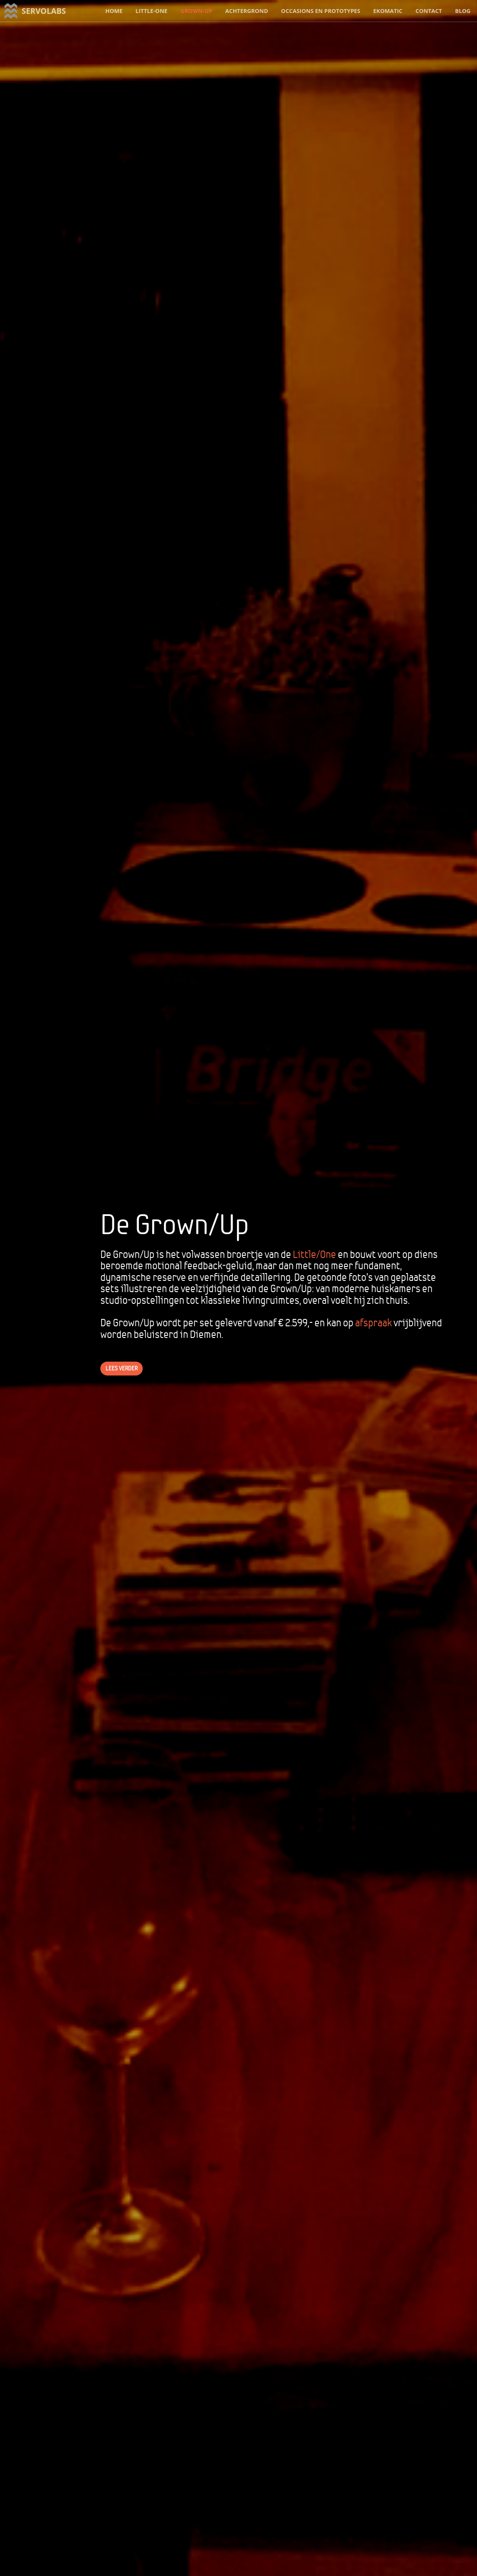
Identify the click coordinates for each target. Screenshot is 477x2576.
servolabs (44, 11)
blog (463, 11)
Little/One (314, 1254)
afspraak (373, 1322)
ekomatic (388, 11)
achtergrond (246, 11)
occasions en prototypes (320, 11)
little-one (151, 11)
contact (429, 11)
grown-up (196, 11)
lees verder (122, 1368)
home (113, 11)
